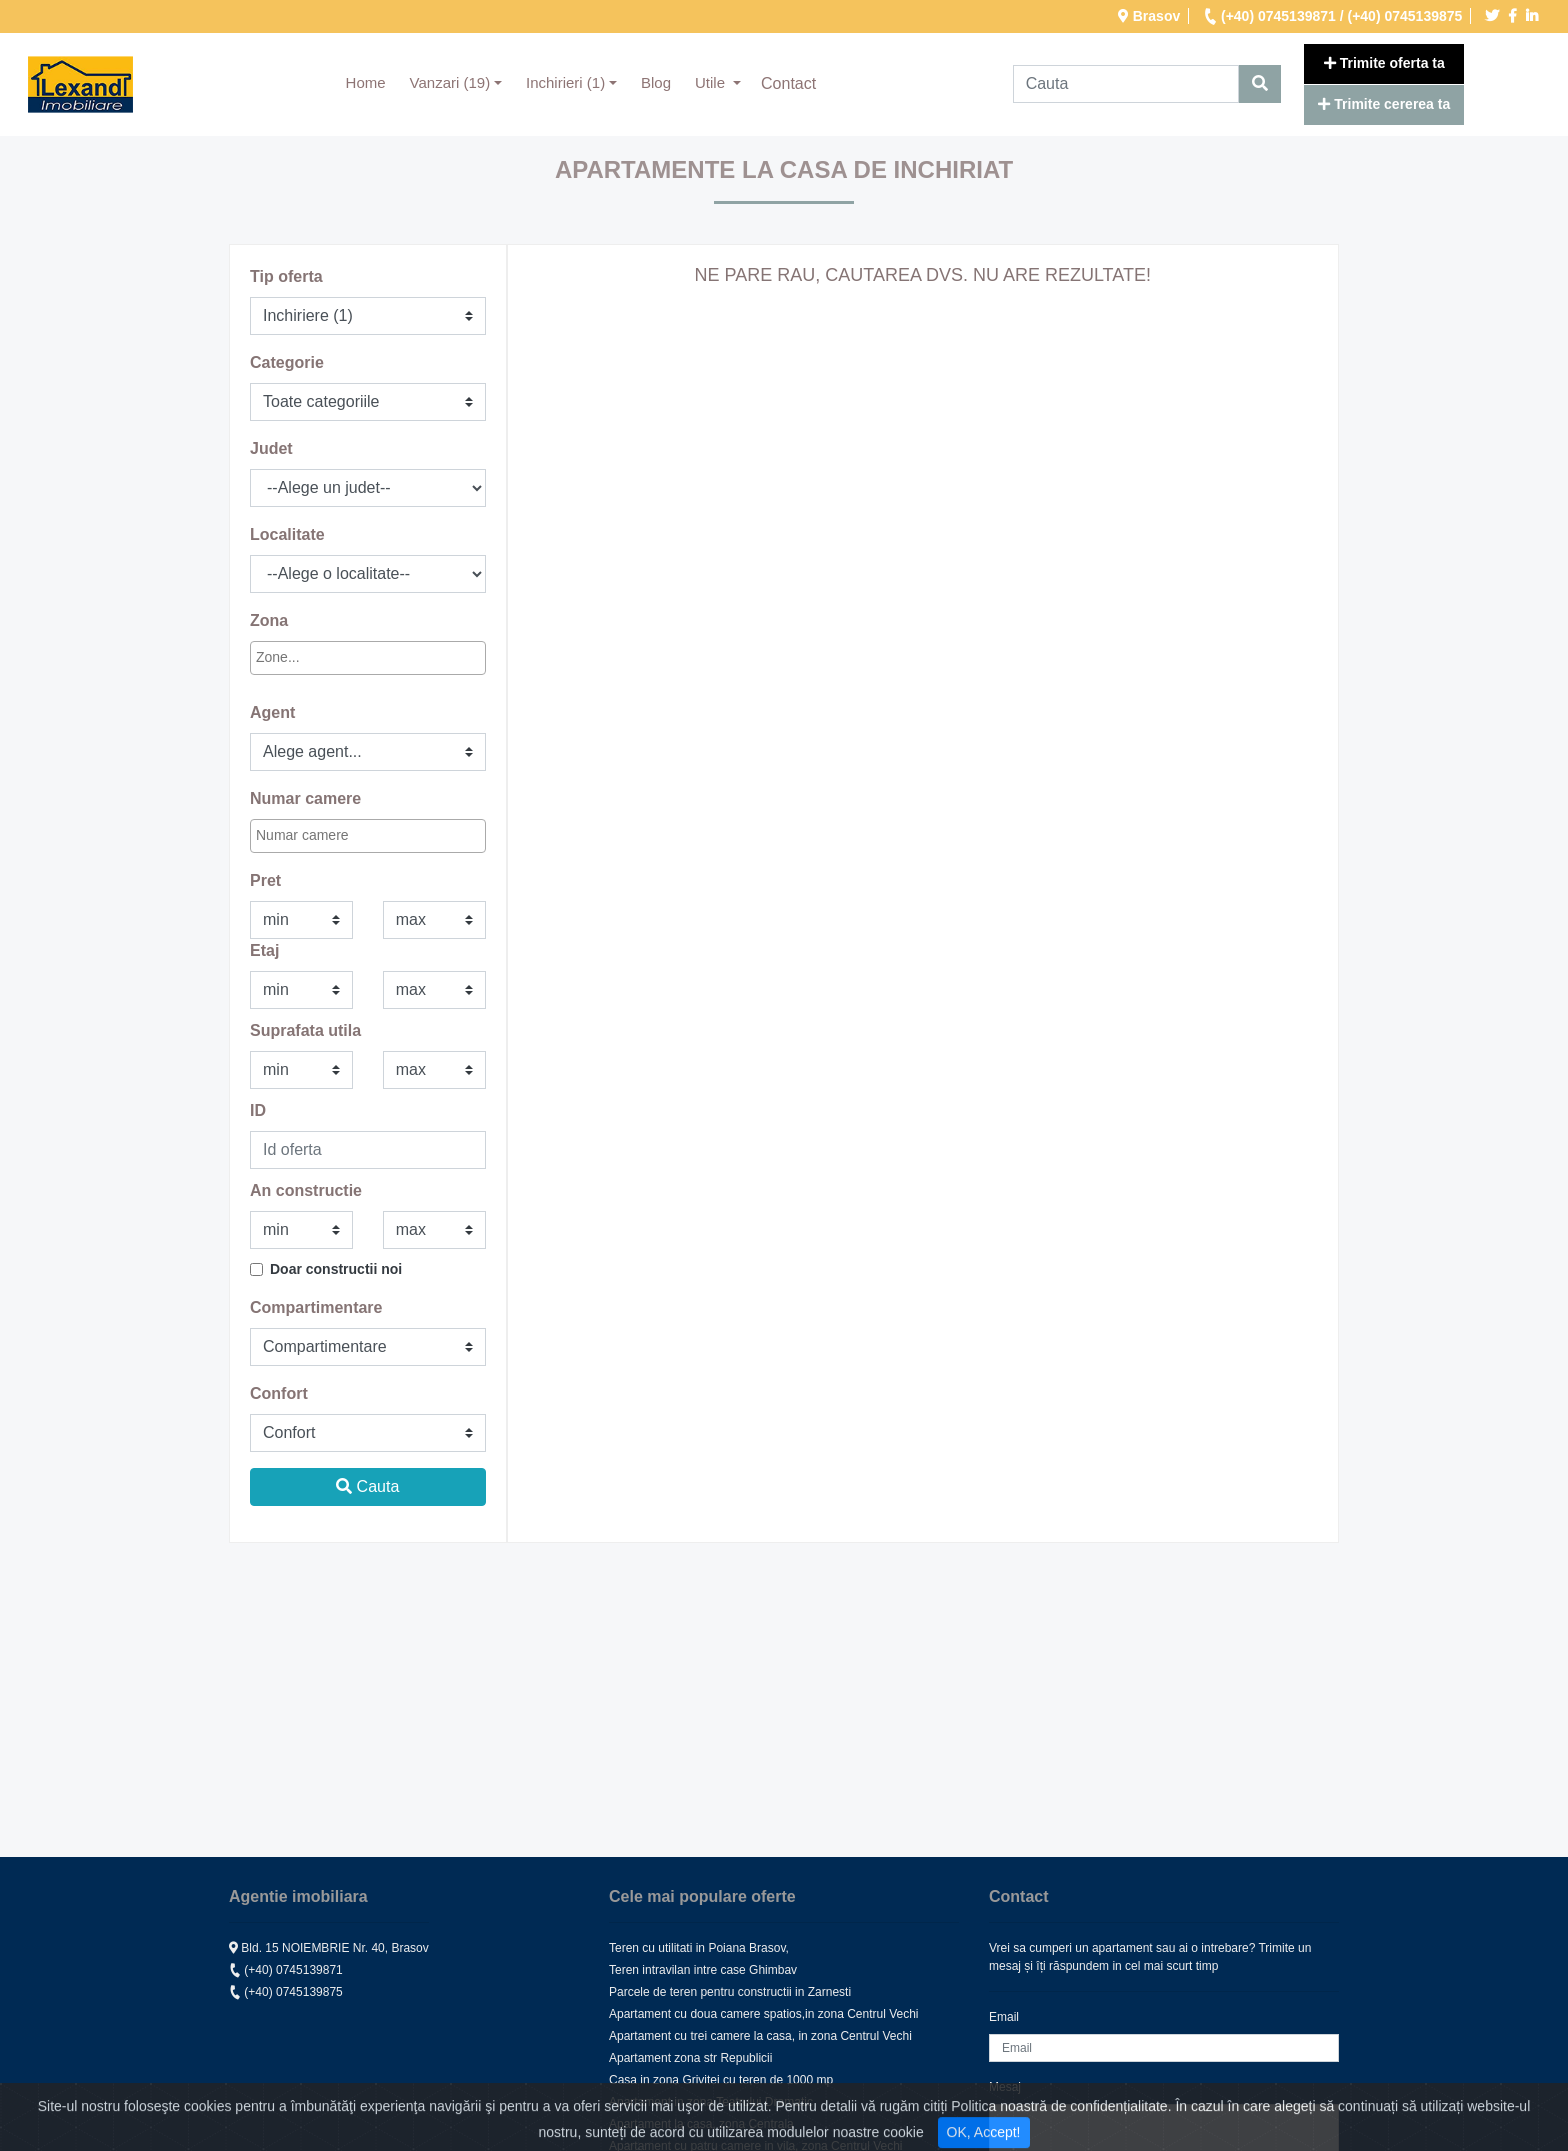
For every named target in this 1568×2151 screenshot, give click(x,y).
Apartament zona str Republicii (690, 2058)
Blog (656, 82)
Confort (279, 1393)
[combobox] (368, 658)
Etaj (264, 950)
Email (1004, 2017)
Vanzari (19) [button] (450, 82)
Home (372, 81)
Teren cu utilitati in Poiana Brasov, (699, 1948)
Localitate (287, 534)
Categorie (287, 362)
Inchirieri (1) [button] (565, 82)
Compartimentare (316, 1307)
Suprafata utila (305, 1030)
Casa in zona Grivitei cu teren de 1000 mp (721, 2080)
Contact (788, 83)
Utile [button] (712, 82)
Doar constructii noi (336, 1269)
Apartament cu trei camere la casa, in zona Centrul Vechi (760, 2036)
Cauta (367, 1486)
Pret (265, 880)
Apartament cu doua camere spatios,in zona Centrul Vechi (764, 2014)
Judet (271, 448)
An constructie (306, 1190)
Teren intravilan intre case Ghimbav (703, 1970)
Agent (272, 712)
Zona (269, 620)
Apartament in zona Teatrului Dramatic (711, 2102)
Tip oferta (286, 276)
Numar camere (305, 798)
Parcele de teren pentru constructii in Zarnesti (730, 1992)
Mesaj (1005, 2087)
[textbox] (343, 657)
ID (258, 1110)
